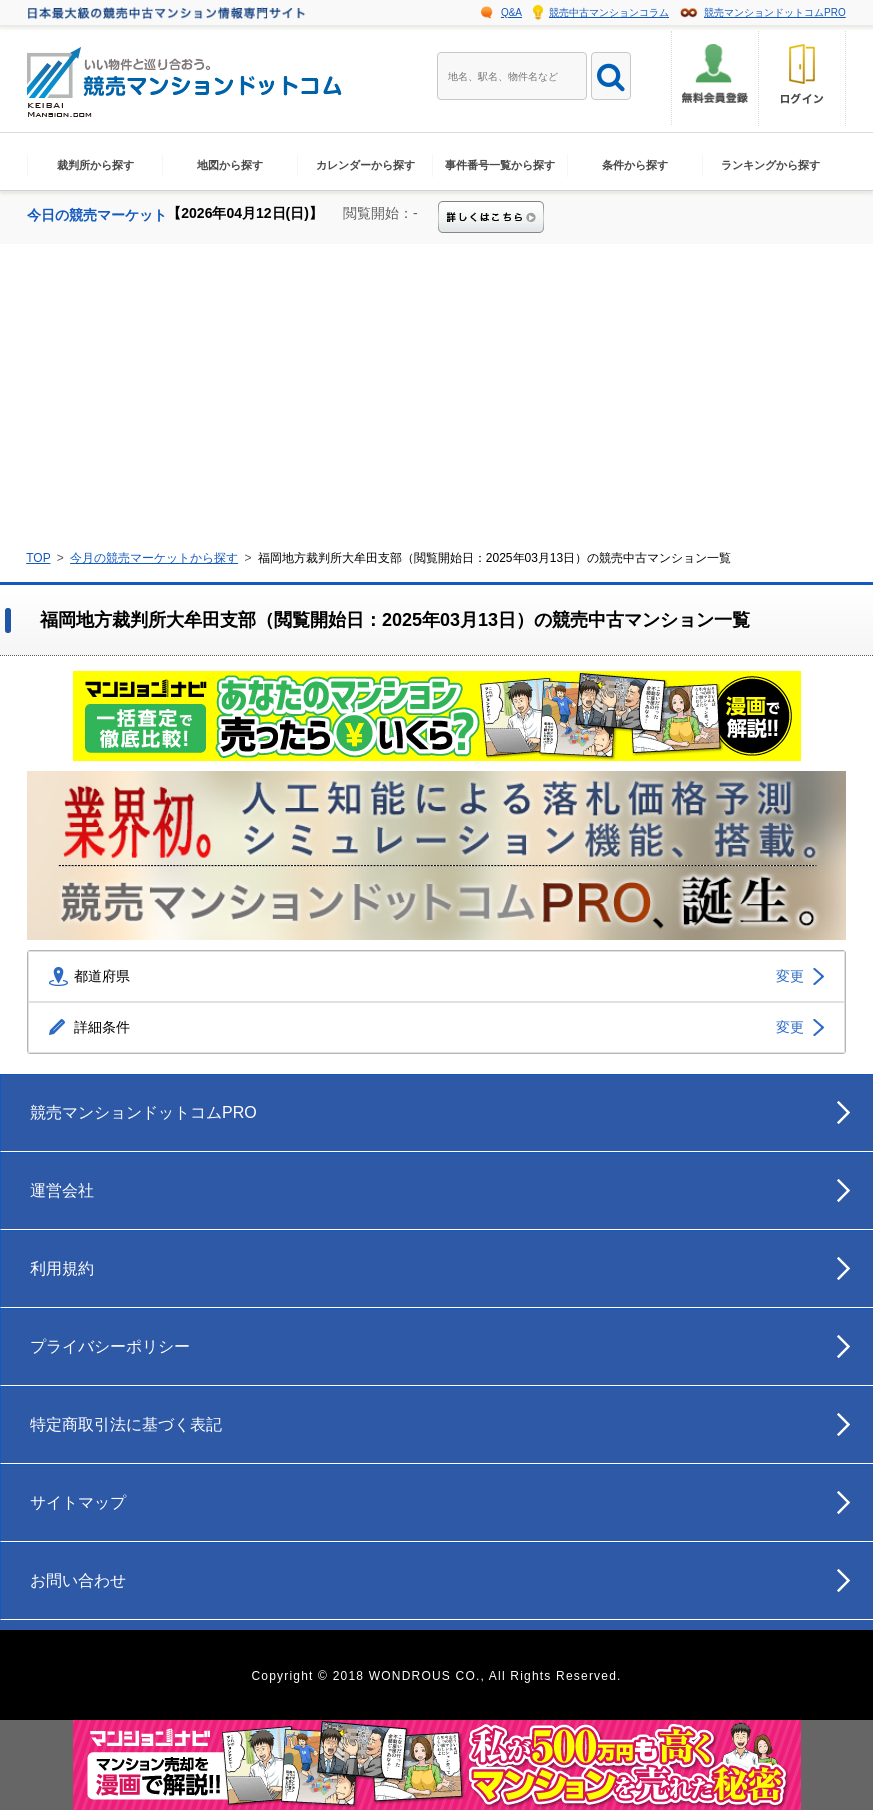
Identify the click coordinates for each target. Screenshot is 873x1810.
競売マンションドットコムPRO (775, 12)
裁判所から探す (95, 165)
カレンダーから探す (365, 165)
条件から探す (635, 165)
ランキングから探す (770, 165)
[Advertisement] (436, 394)
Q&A (511, 12)
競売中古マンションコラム (609, 12)
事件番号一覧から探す (500, 165)
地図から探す (230, 165)
